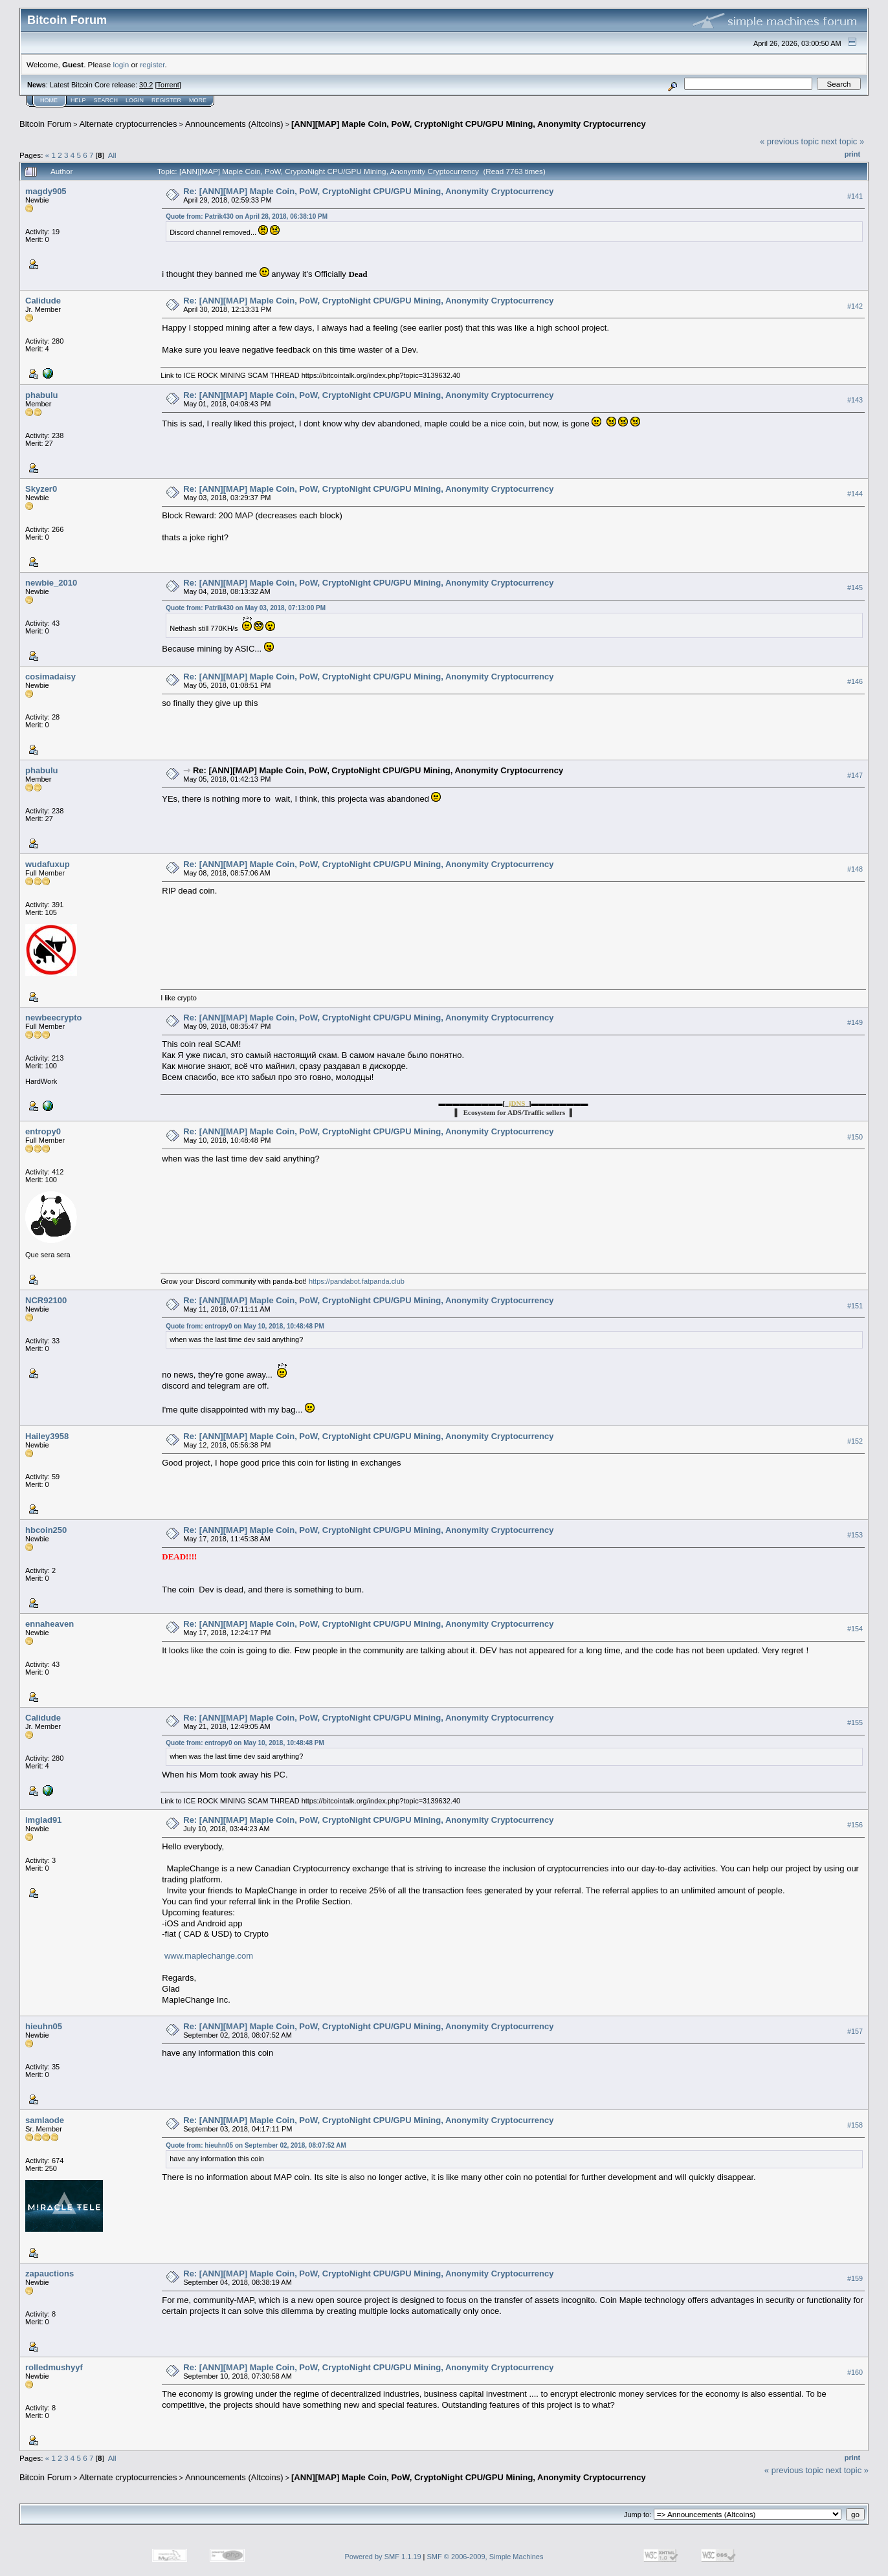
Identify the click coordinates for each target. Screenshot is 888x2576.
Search (106, 100)
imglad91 (43, 1820)
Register (166, 100)
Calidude (43, 300)
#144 (855, 494)
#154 (855, 1629)
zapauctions (49, 2273)
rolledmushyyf (54, 2367)
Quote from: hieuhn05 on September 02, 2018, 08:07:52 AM (256, 2145)
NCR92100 (46, 1300)
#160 (855, 2372)
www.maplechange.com (208, 1956)
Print (852, 154)
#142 (855, 306)
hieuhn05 (43, 2026)
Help (78, 100)
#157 (855, 2031)
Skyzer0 (41, 489)
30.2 (146, 85)
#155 (855, 1722)
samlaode (44, 2120)
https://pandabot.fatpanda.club (357, 1281)
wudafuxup (47, 864)
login (121, 64)
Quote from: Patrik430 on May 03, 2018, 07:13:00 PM (246, 607)
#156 (855, 1825)
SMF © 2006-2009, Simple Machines (485, 2556)
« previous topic (789, 141)
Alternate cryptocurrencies (128, 124)
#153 (855, 1535)
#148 (855, 869)
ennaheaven (49, 1624)
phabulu (41, 395)
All (112, 155)
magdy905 (46, 191)
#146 (855, 681)
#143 (855, 400)
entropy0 (43, 1131)
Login (135, 100)
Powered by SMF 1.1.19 (383, 2556)
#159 (855, 2278)
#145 (855, 587)
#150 (855, 1137)
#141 (855, 196)
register (152, 64)
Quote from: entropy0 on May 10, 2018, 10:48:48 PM (245, 1326)
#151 (855, 1306)
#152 (855, 1441)
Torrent (168, 85)
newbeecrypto (53, 1017)
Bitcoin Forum (45, 124)
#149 (855, 1022)
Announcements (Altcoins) (234, 124)
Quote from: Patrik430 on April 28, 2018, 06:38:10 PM (246, 216)
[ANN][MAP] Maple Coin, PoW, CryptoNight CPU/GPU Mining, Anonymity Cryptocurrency (468, 124)
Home (49, 100)
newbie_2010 (51, 583)
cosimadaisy (50, 676)
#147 (855, 775)
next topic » (843, 141)
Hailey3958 (47, 1436)
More (197, 100)
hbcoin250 (46, 1530)
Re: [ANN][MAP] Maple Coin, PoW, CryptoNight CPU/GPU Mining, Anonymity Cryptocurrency (368, 191)
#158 (855, 2125)
